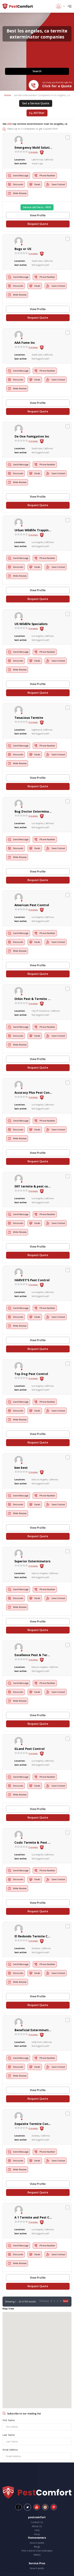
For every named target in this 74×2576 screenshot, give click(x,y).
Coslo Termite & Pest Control (37, 1842)
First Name (9, 2420)
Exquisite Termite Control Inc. (37, 2124)
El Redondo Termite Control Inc (38, 1936)
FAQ (37, 2530)
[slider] (21, 151)
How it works (37, 2542)
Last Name (9, 2435)
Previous (44, 2301)
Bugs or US (22, 249)
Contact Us (37, 2522)
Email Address (10, 2449)
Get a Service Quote (35, 103)
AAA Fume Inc (24, 343)
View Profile (38, 215)
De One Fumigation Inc (31, 436)
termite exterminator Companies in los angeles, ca (42, 95)
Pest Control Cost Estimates (37, 2550)
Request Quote (38, 224)
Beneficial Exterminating (33, 2030)
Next (65, 2301)
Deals (34, 184)
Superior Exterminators (32, 1561)
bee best (21, 1468)
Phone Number (44, 175)
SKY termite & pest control (35, 1186)
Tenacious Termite (28, 718)
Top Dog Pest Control (31, 1374)
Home (7, 95)
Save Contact (55, 184)
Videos (37, 2554)
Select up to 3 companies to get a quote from (32, 128)
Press (37, 2534)
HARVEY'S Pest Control (32, 1280)
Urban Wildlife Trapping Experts (38, 530)
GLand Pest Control (29, 1749)
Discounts (15, 184)
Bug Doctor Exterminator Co (36, 811)
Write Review (17, 193)
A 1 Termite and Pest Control (36, 2217)
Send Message (18, 175)
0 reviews (33, 152)
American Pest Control (31, 905)
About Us (37, 2526)
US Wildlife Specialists (30, 624)
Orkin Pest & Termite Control (37, 999)
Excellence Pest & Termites (35, 1655)
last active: (20, 163)
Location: (19, 159)
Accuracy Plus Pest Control (34, 1093)
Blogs (37, 2546)
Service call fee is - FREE (37, 207)
